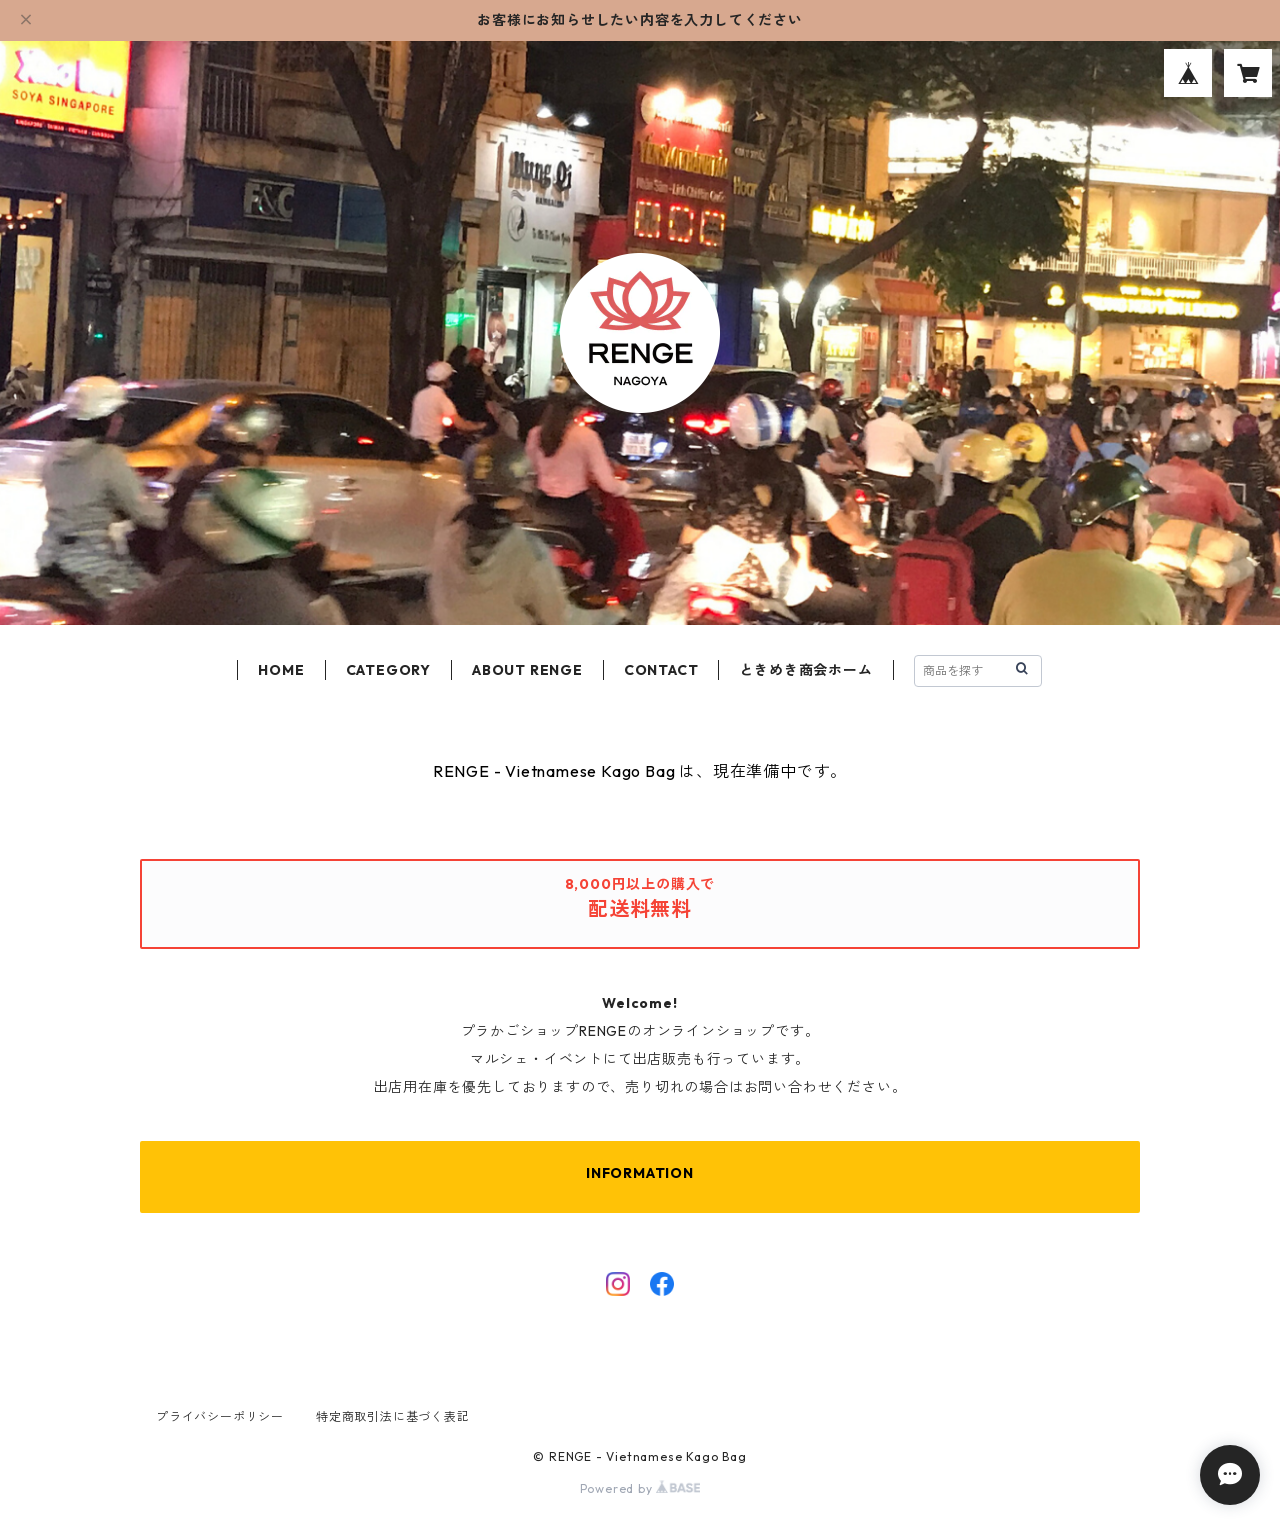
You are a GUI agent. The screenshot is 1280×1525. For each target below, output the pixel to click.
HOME (281, 670)
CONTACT (661, 670)
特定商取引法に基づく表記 (393, 1416)
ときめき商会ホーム (805, 670)
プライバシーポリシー (220, 1416)
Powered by (640, 1488)
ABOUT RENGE (527, 670)
